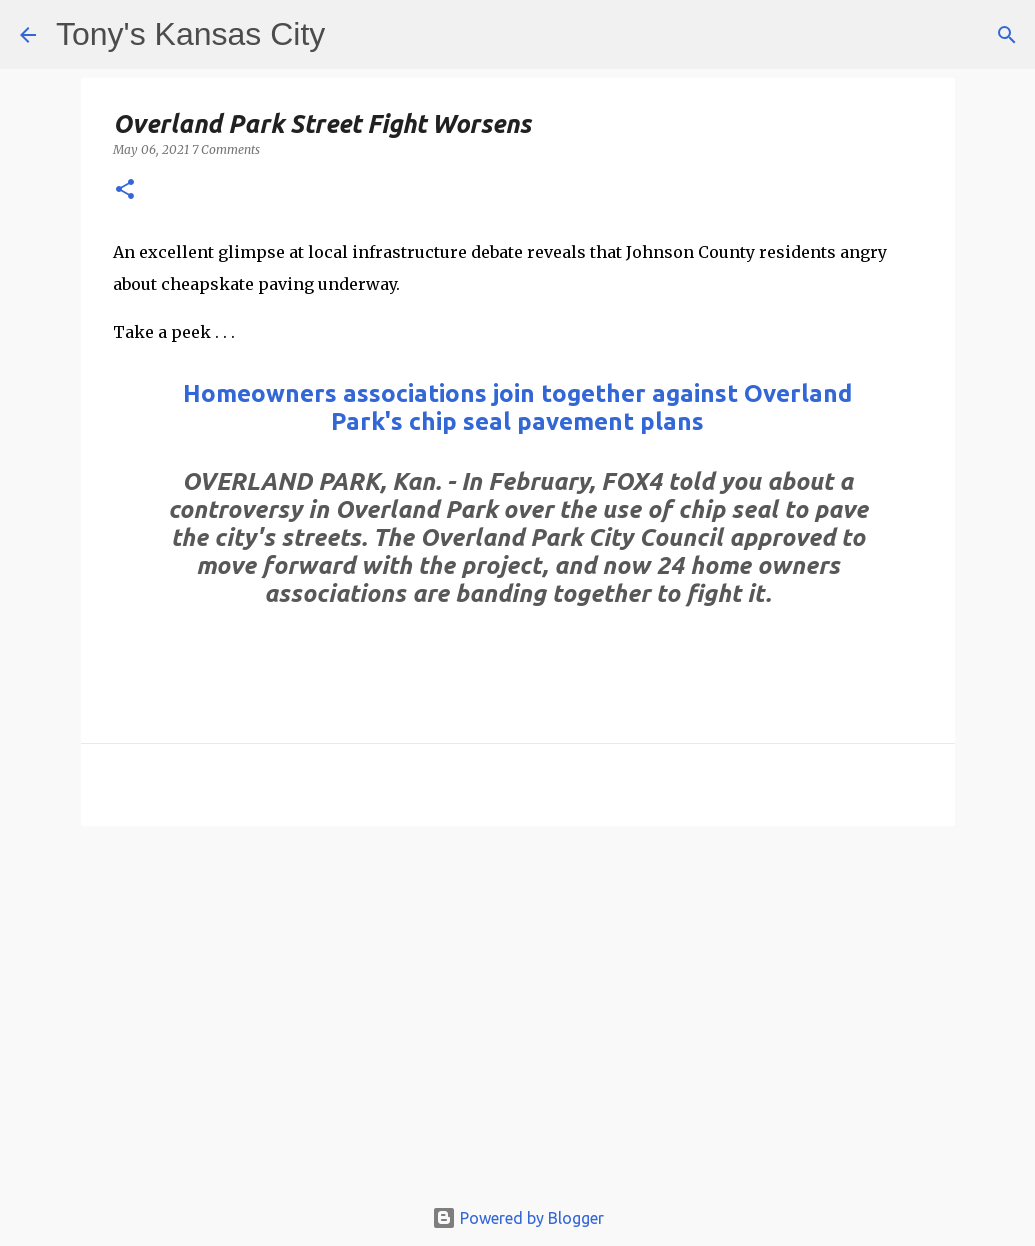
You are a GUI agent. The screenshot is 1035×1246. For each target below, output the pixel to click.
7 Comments (226, 149)
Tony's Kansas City (190, 34)
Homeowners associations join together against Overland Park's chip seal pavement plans (517, 407)
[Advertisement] (518, 1020)
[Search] (1007, 35)
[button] (125, 190)
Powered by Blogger (518, 1218)
